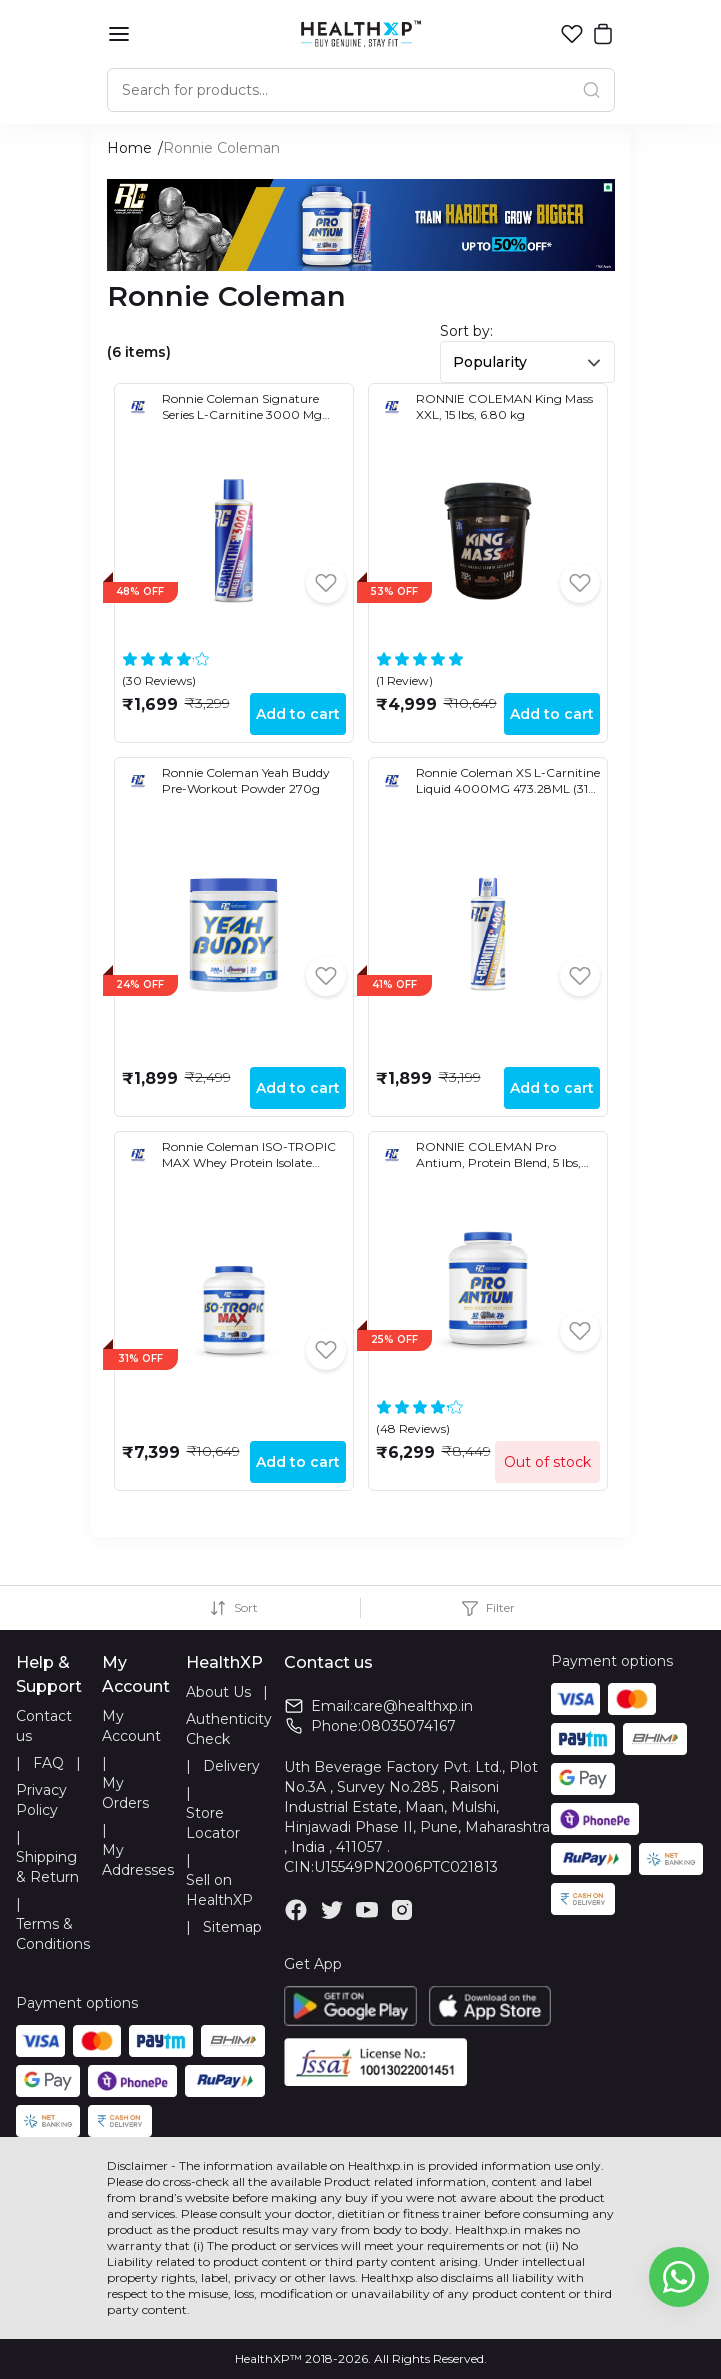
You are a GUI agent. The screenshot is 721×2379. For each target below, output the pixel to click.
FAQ (48, 1763)
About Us (218, 1692)
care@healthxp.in (413, 1706)
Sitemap (232, 1927)
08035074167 (408, 1726)
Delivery (231, 1766)
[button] (572, 34)
